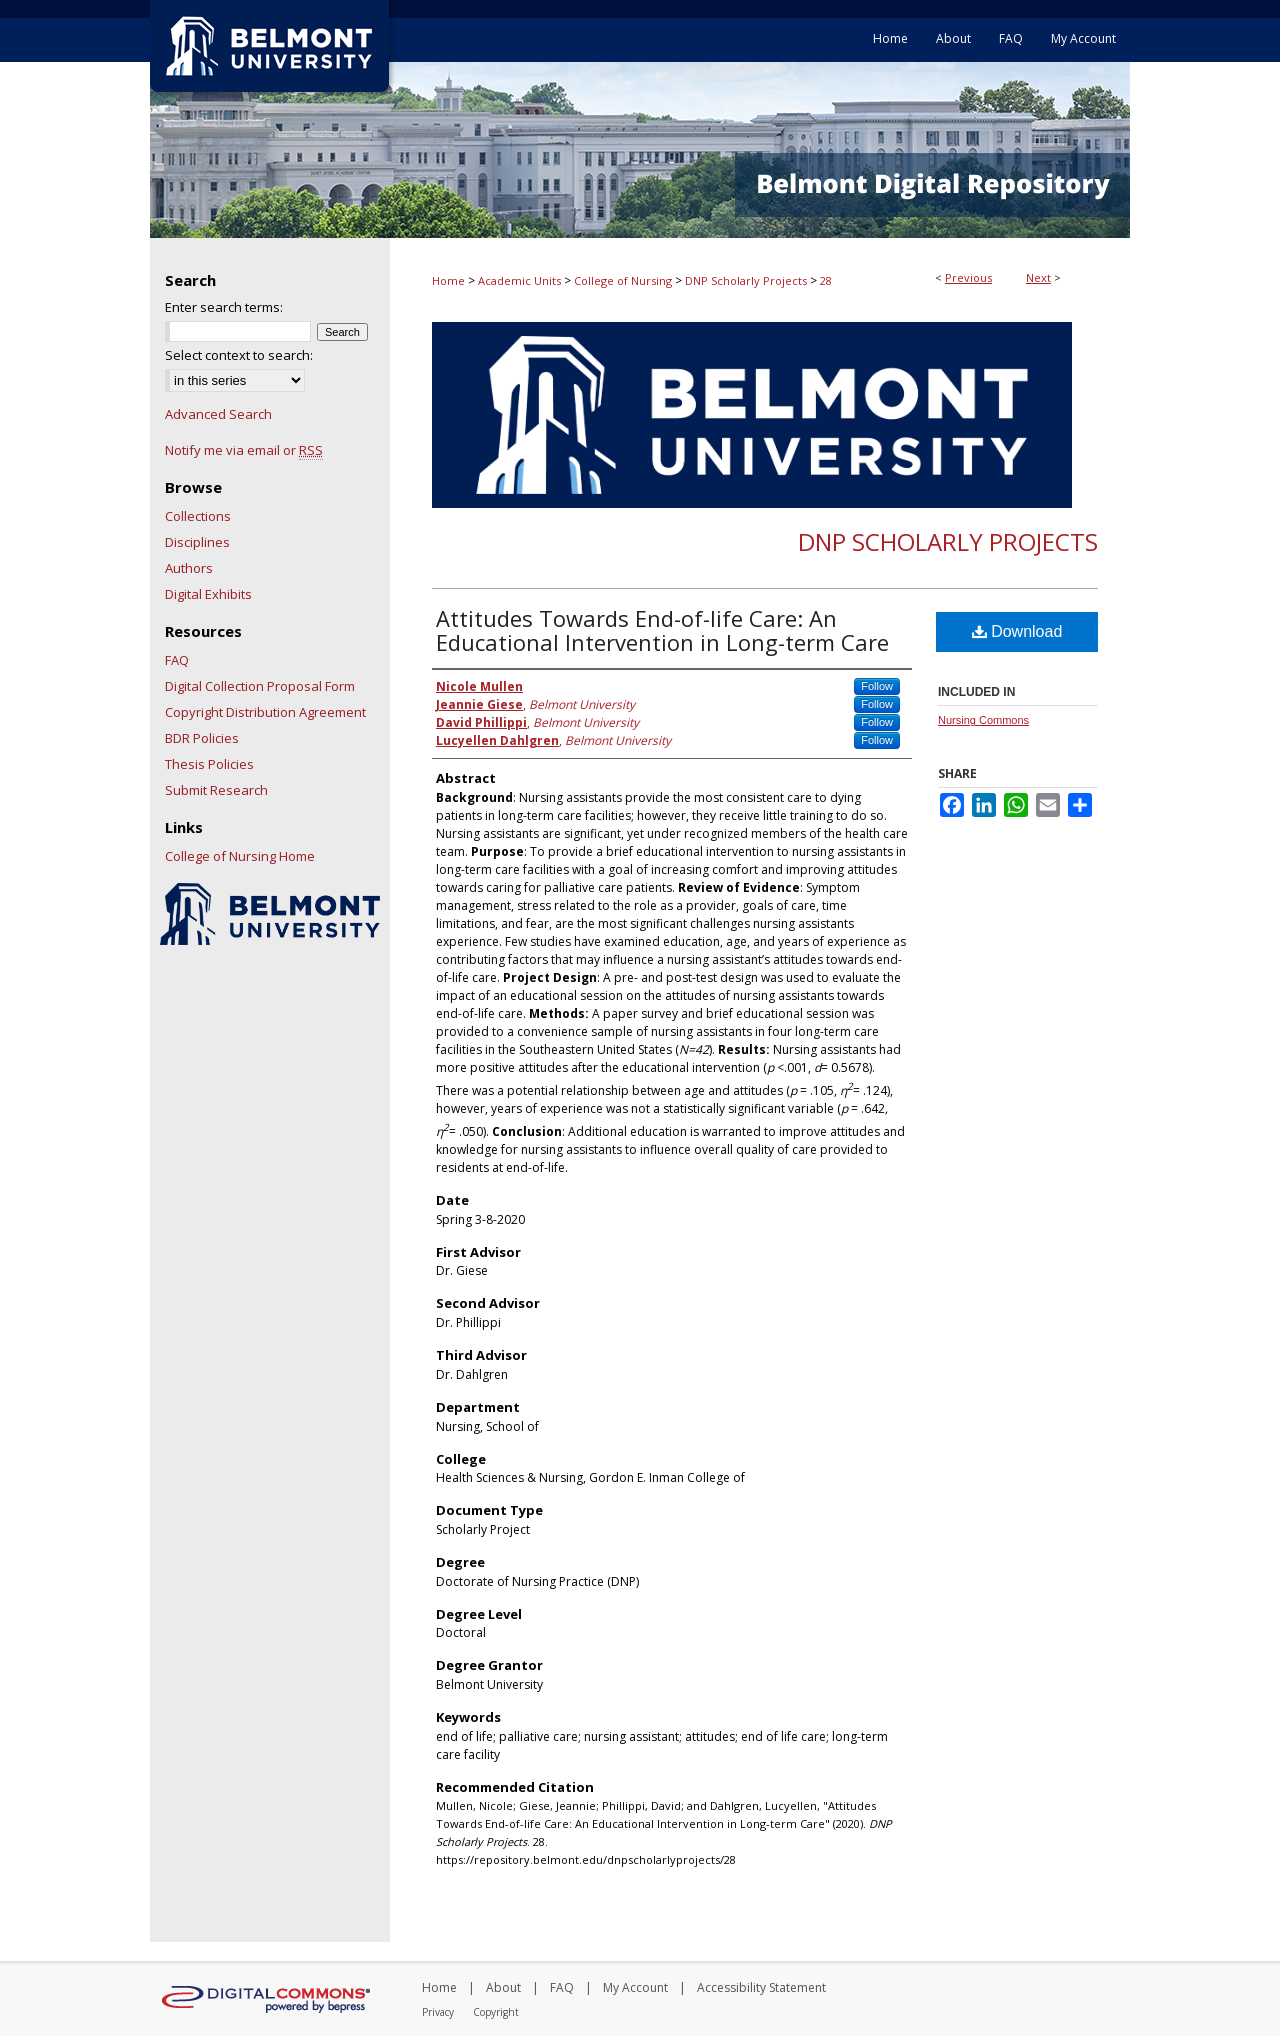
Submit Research (216, 790)
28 (826, 280)
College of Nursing (623, 280)
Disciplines (197, 542)
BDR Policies (202, 738)
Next (1038, 277)
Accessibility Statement (761, 1987)
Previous (968, 277)
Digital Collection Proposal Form (260, 686)
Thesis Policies (209, 764)
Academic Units (519, 280)
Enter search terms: (224, 307)
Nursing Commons (983, 720)
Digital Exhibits (208, 594)
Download (1017, 631)
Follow (877, 686)
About (503, 1987)
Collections (198, 516)
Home (448, 280)
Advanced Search (218, 414)
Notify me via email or (244, 450)
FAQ (177, 660)
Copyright (496, 2012)
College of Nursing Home (240, 856)
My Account (635, 1987)
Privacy (438, 2012)
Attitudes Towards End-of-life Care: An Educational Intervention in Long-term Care (662, 630)
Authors (189, 568)
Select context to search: (239, 355)
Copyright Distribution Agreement (265, 712)
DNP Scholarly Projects (746, 280)
